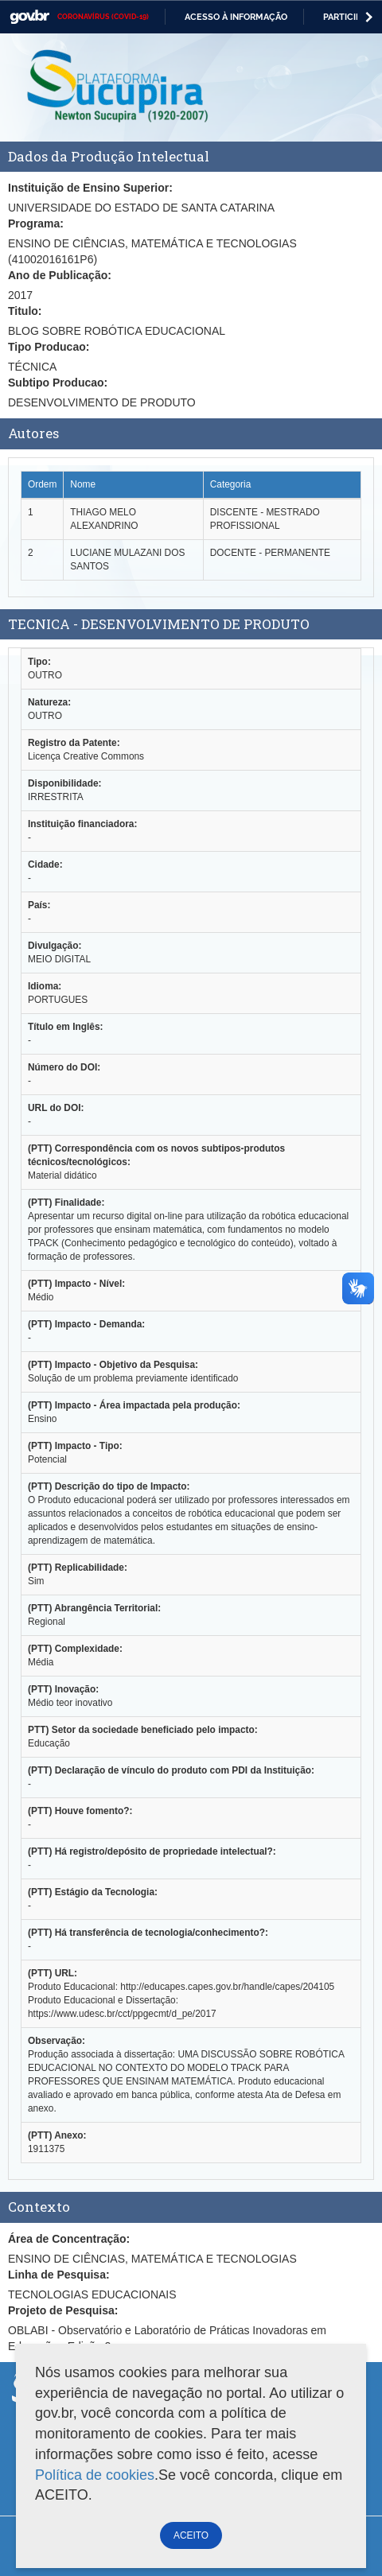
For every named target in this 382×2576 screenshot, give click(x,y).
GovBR (29, 17)
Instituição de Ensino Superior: (90, 187)
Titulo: (25, 311)
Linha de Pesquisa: (59, 2274)
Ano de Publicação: (59, 275)
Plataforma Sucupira (118, 87)
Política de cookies (94, 2475)
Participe (345, 16)
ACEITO (191, 2535)
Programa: (36, 223)
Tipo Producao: (48, 346)
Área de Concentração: (69, 2238)
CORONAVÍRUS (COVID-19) (103, 17)
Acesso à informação (236, 16)
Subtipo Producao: (57, 382)
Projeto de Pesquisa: (63, 2310)
